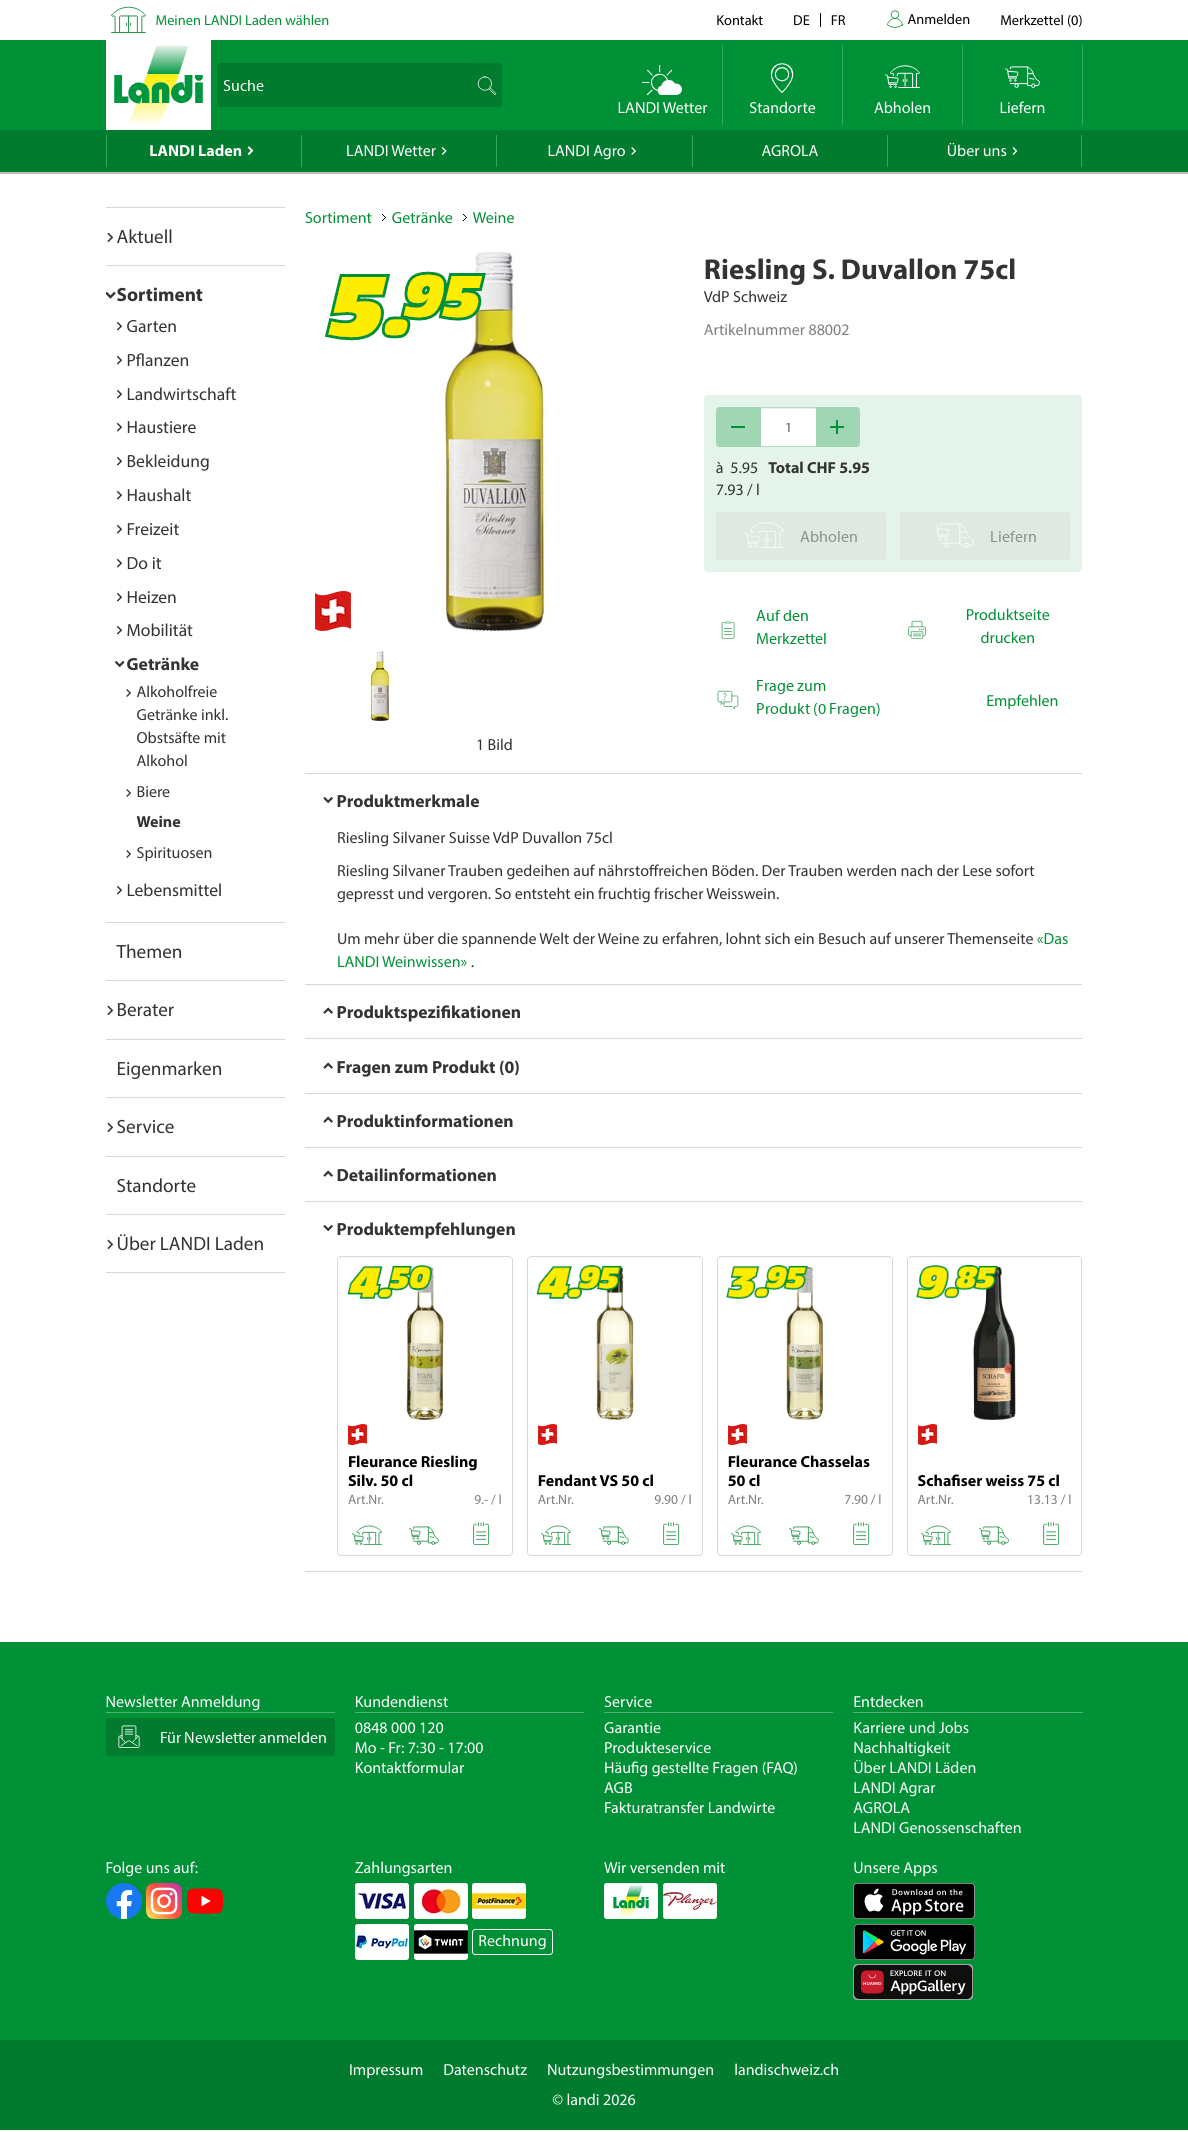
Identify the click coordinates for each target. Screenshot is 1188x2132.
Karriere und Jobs (911, 1728)
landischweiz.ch (786, 2070)
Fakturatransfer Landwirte (689, 1808)
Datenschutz (485, 2070)
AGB (618, 1788)
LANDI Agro (586, 151)
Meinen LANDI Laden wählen (243, 19)
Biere (154, 792)
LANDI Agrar (894, 1788)
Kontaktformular (410, 1768)
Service (146, 1126)
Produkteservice (657, 1748)
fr (838, 19)
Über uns (977, 151)
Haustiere (162, 426)
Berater (146, 1009)
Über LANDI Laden (191, 1243)
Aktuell (145, 236)
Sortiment (160, 294)
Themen (150, 951)
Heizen (152, 596)
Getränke (163, 663)
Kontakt (739, 19)
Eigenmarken (170, 1068)
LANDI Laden (195, 151)
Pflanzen (158, 359)
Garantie (632, 1728)
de (801, 19)
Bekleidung (168, 460)
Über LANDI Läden (914, 1768)
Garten (152, 325)
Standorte (157, 1185)
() (1041, 19)
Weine (159, 822)
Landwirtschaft (182, 393)
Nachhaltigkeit (901, 1748)
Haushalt (159, 494)
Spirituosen (175, 853)
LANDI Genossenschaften (937, 1828)
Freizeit (153, 528)
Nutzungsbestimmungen (630, 2070)
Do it (144, 562)
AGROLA (789, 151)
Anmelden (939, 18)
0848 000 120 (399, 1728)
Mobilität (160, 629)
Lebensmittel (175, 889)
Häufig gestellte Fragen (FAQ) (701, 1768)
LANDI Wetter (391, 151)
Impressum (386, 2070)
